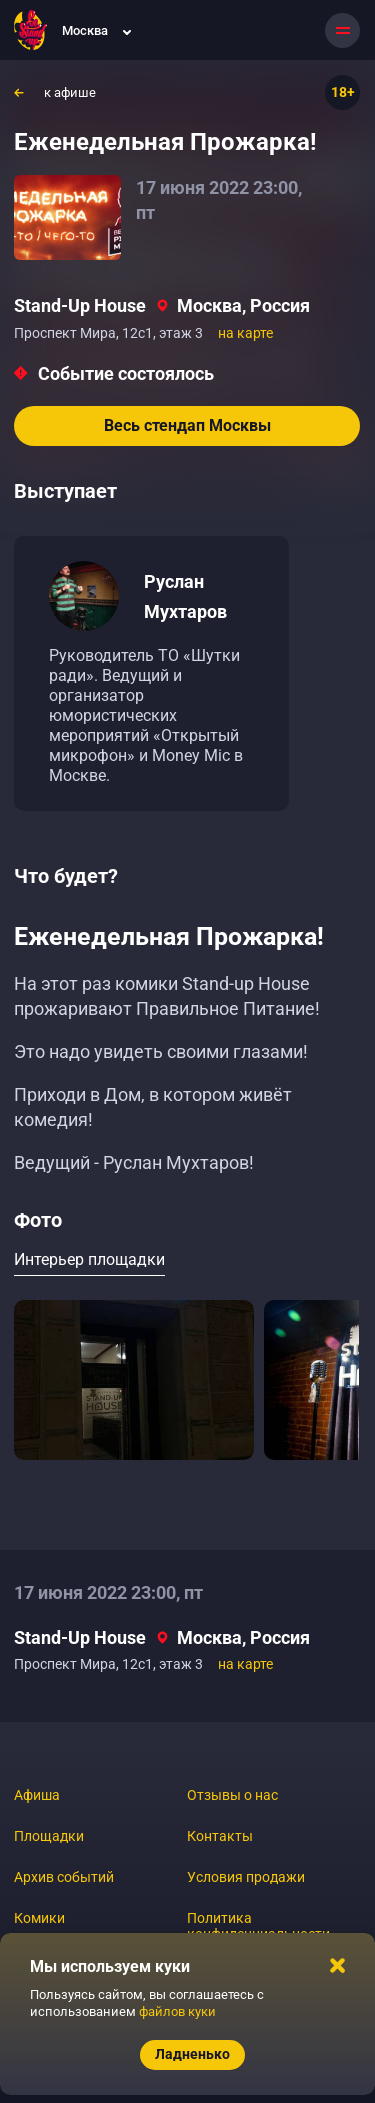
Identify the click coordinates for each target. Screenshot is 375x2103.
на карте (245, 333)
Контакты (220, 1836)
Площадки (49, 1836)
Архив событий (64, 1877)
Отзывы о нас (232, 1795)
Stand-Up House (80, 305)
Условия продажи (246, 1877)
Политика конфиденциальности (258, 1926)
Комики (39, 1918)
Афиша (37, 1795)
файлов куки (177, 2011)
